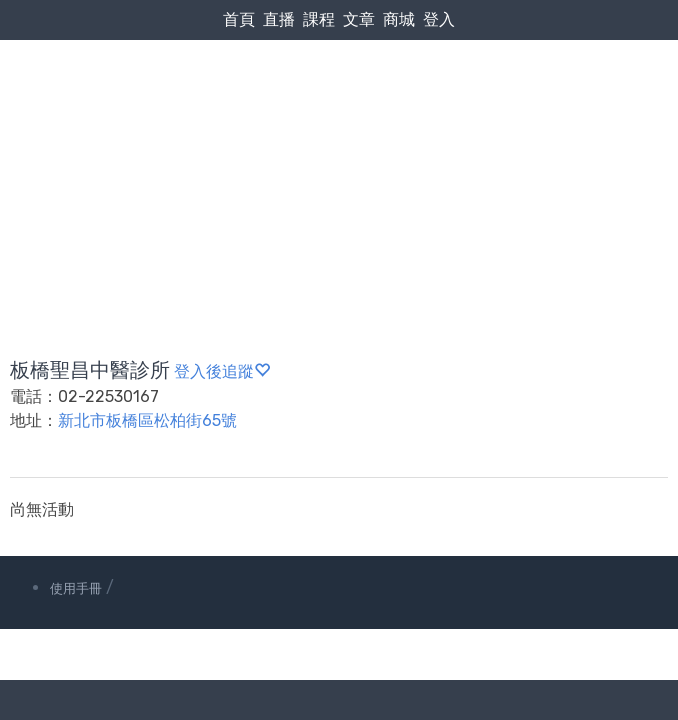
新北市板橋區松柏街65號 (147, 420)
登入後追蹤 (222, 371)
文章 (359, 19)
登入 (439, 19)
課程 (319, 19)
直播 (279, 19)
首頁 (239, 19)
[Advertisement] (339, 151)
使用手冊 (76, 588)
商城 (399, 19)
